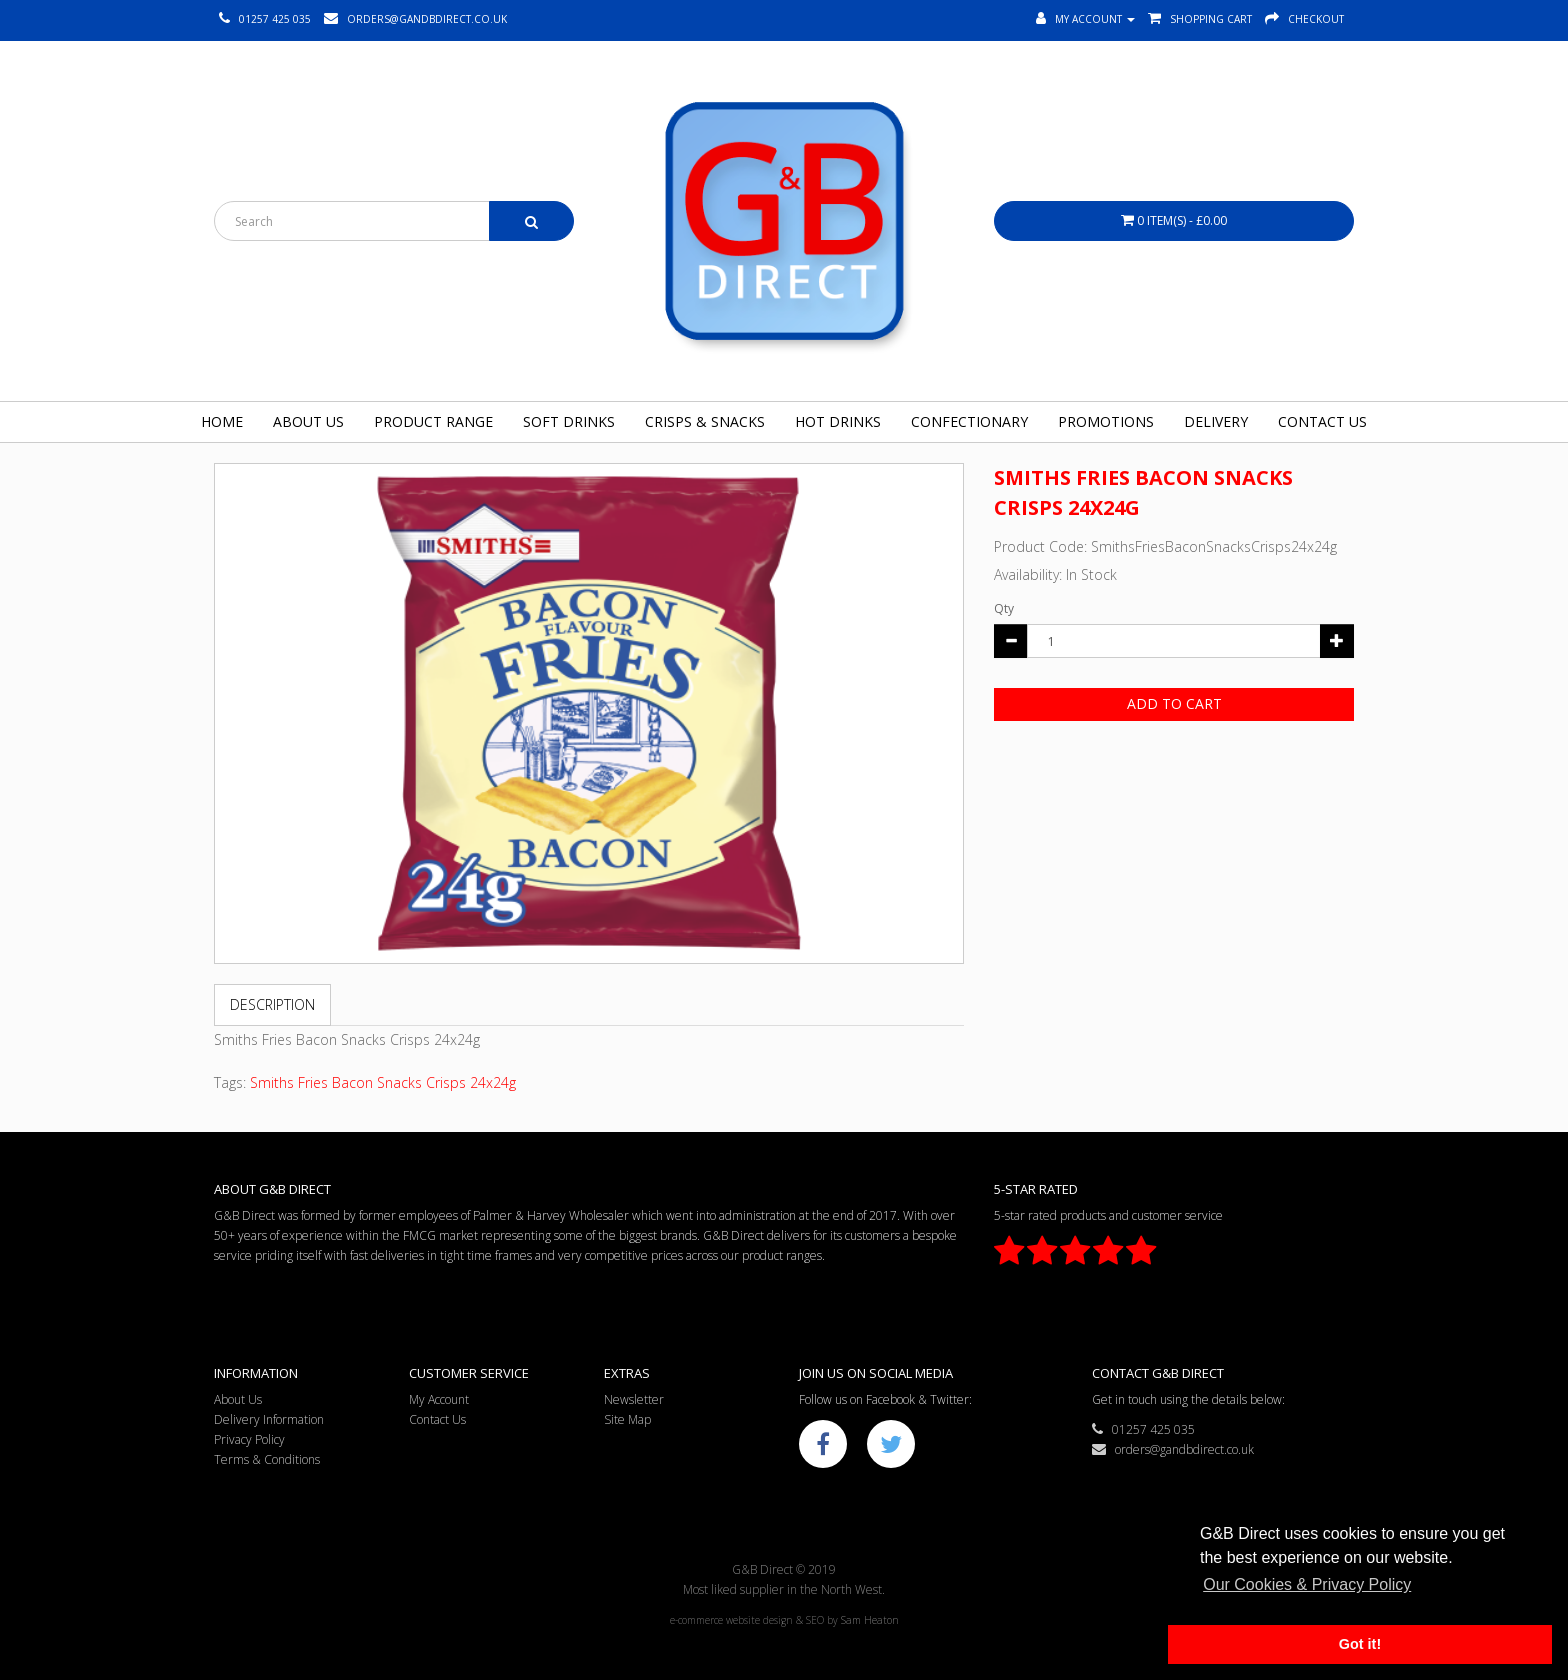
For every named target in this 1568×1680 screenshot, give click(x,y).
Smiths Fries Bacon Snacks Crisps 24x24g (383, 1082)
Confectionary (969, 421)
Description (272, 1004)
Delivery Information (269, 1419)
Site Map (627, 1419)
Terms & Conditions (267, 1459)
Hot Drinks (838, 421)
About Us (308, 421)
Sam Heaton (870, 1620)
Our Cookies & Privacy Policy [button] (1307, 1584)
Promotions (1106, 421)
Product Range (433, 421)
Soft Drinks (569, 421)
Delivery (1216, 421)
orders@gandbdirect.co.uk (1173, 1449)
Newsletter (634, 1399)
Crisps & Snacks (705, 421)
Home (222, 421)
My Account (439, 1399)
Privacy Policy (249, 1439)
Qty (1004, 608)
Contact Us (1322, 421)
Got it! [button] (1360, 1644)
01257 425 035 (1143, 1429)
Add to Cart (1174, 703)
